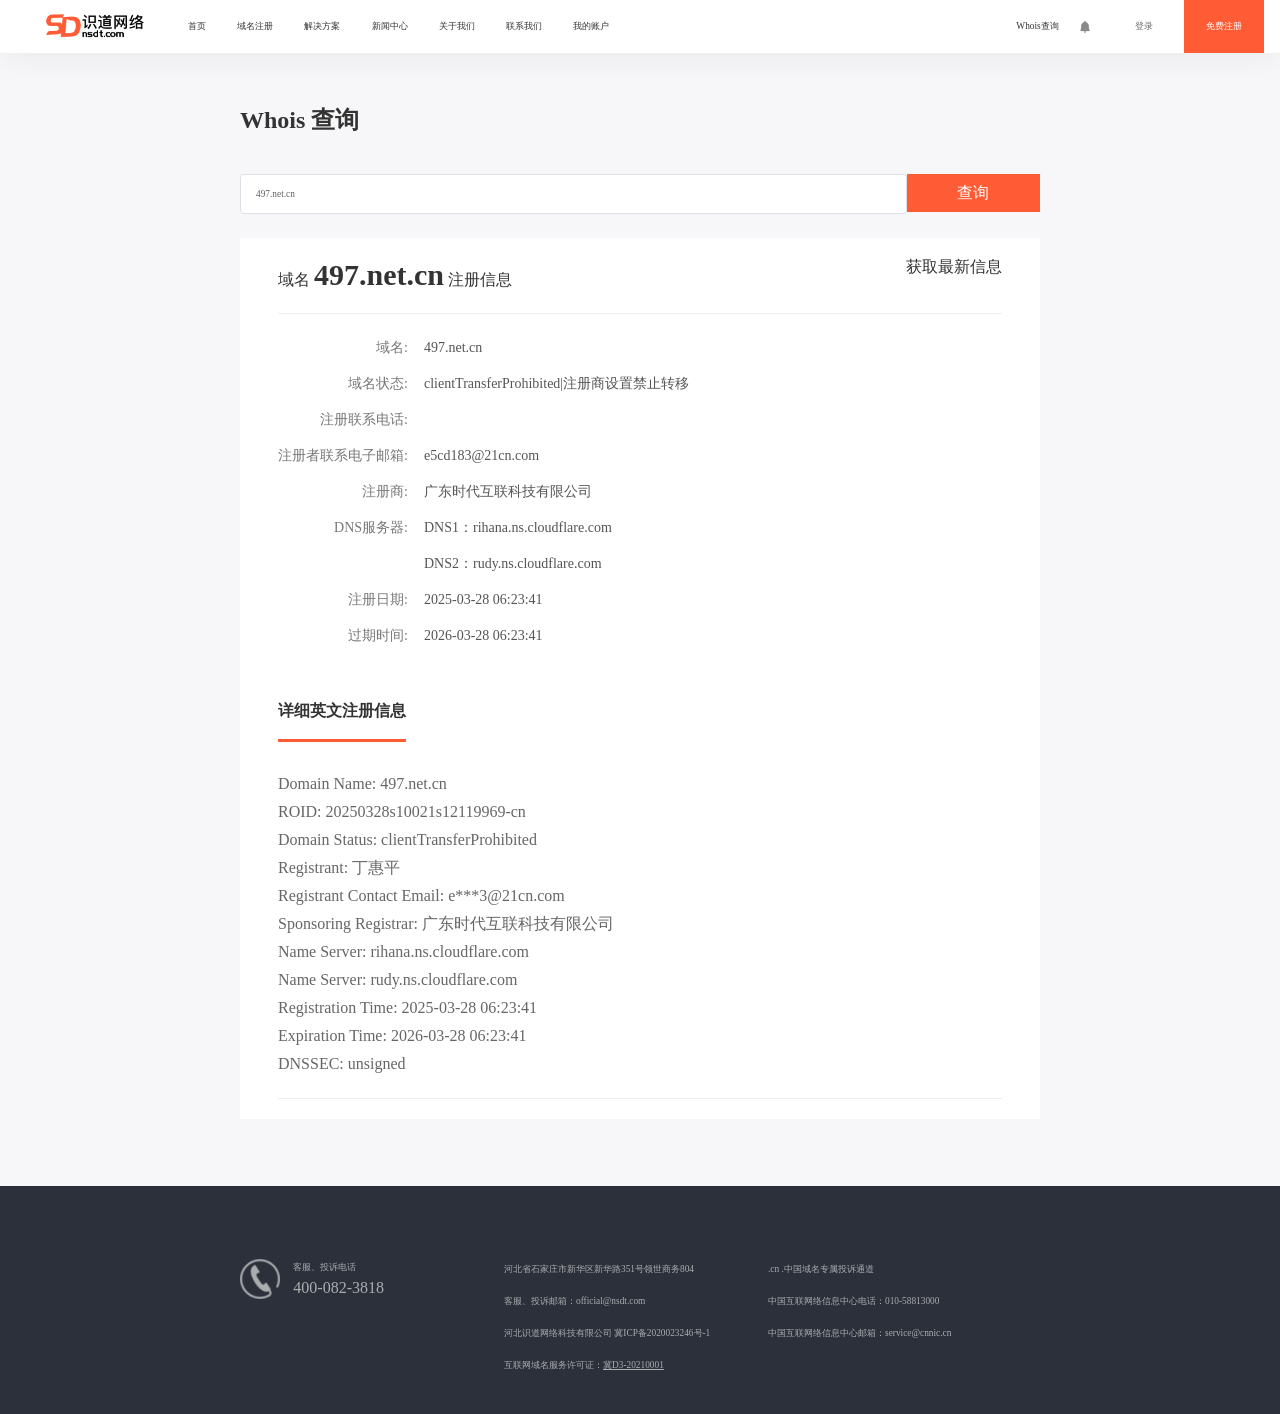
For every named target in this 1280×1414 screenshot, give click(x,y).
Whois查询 (1037, 26)
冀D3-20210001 (633, 1365)
